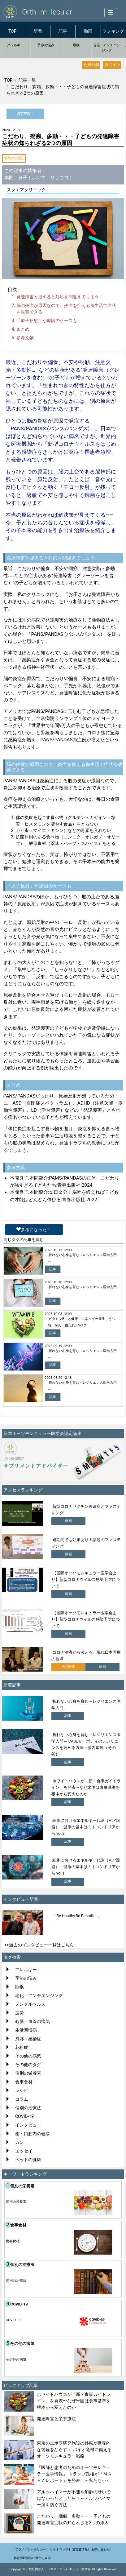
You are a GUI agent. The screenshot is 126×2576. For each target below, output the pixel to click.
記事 (63, 31)
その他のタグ (28, 2064)
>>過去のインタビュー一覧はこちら (39, 1944)
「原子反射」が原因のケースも (46, 320)
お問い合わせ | (101, 2549)
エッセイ (24, 2150)
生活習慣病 (26, 2030)
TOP (12, 31)
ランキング (113, 31)
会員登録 (91, 64)
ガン (19, 2142)
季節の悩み (45, 45)
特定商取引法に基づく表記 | (33, 2558)
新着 (37, 31)
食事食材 (24, 2081)
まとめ (22, 329)
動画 (88, 31)
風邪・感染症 (28, 2038)
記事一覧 (27, 80)
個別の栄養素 (28, 2073)
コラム (21, 2099)
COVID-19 (24, 2116)
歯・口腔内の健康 (32, 2133)
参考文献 (25, 337)
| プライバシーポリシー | (31, 2549)
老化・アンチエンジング (106, 47)
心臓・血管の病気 (32, 2021)
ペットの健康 (28, 2159)
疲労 (19, 2012)
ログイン (112, 64)
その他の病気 (28, 2055)
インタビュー (28, 2125)
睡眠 (76, 45)
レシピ (21, 2090)
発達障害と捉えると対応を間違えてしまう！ (59, 296)
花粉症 (21, 2047)
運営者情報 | (80, 2549)
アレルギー (15, 45)
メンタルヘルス (30, 2004)
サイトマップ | (60, 2549)
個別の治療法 (14, 158)
